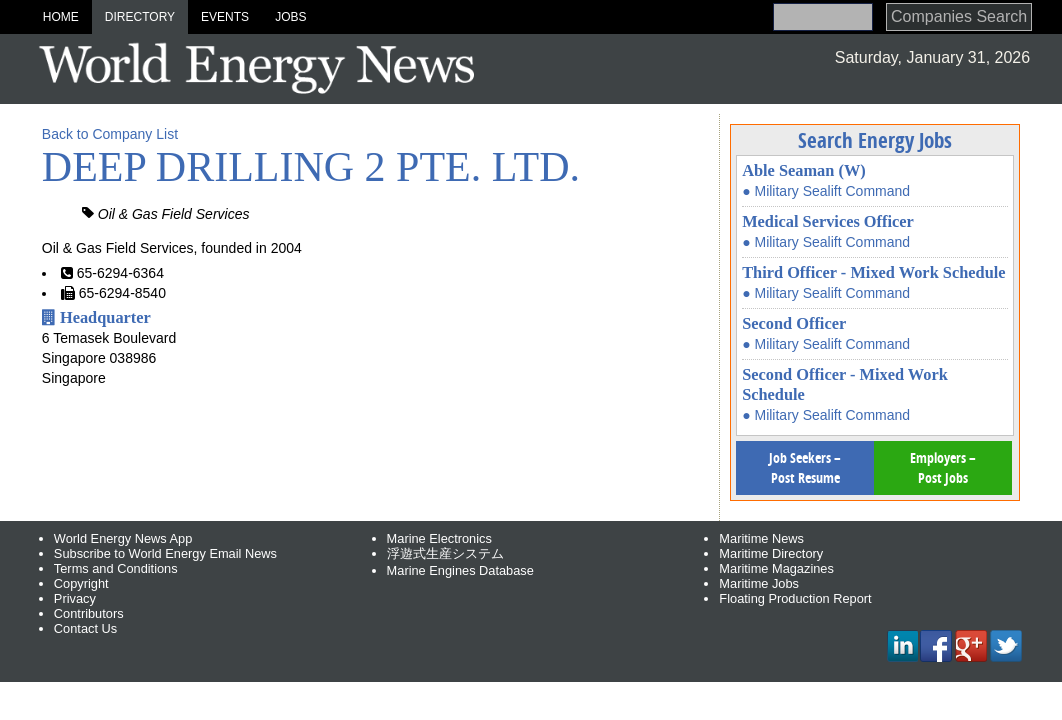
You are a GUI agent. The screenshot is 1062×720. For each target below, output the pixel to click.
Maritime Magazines (776, 568)
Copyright (81, 583)
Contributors (89, 613)
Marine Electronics (439, 538)
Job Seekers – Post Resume (805, 467)
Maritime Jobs (759, 583)
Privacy (75, 598)
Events (225, 17)
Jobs (290, 17)
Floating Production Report (795, 598)
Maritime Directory (771, 553)
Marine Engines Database (460, 570)
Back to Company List (110, 134)
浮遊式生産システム (445, 553)
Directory (140, 17)
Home (61, 17)
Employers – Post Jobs (943, 467)
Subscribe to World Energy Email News (165, 553)
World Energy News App (123, 538)
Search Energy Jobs (875, 140)
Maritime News (761, 538)
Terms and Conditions (116, 568)
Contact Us (85, 628)
